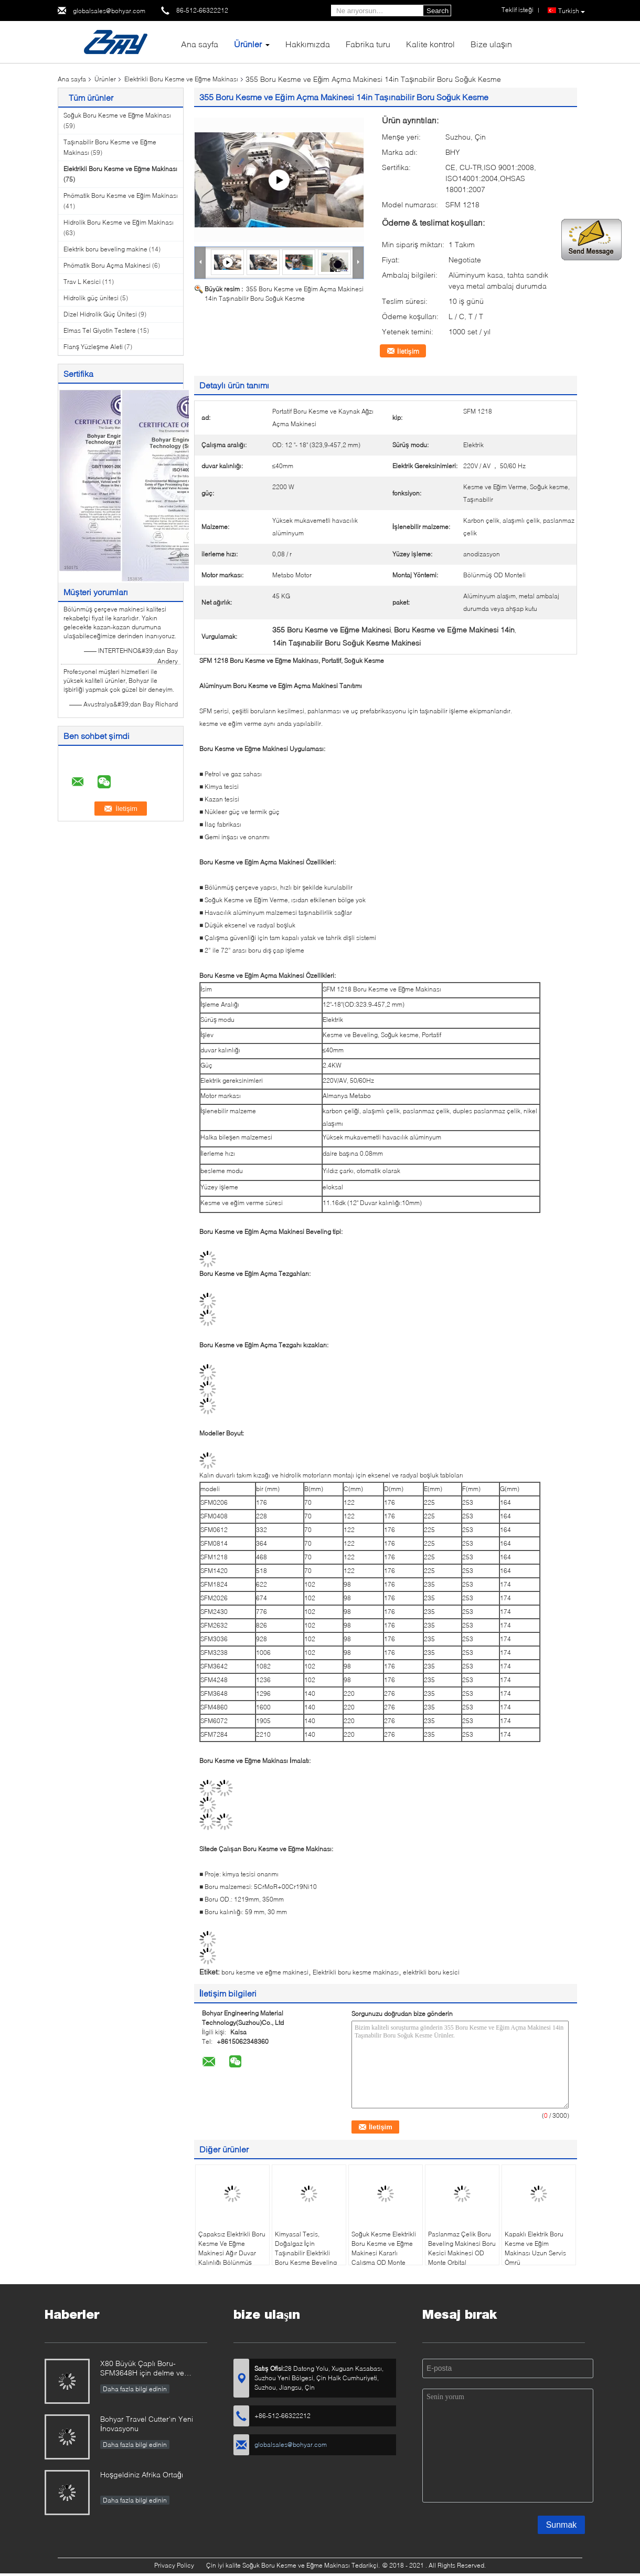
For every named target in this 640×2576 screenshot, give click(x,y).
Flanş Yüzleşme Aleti (93, 347)
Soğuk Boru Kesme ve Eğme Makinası (117, 115)
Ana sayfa (199, 44)
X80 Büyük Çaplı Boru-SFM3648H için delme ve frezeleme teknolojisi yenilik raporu (145, 2369)
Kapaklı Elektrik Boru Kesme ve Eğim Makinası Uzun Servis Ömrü (535, 2248)
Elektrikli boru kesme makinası (356, 1972)
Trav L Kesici (82, 282)
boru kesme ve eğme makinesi (264, 1972)
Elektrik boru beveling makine (105, 249)
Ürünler (248, 44)
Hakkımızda (307, 44)
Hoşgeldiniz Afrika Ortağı (141, 2474)
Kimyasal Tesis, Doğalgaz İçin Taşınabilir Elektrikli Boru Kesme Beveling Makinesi (306, 2253)
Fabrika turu (368, 44)
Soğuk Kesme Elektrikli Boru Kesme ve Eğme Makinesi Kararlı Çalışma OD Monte (383, 2248)
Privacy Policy (174, 2565)
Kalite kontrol (430, 44)
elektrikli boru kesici (431, 1972)
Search (437, 11)
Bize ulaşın (491, 44)
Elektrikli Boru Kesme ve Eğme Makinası (181, 79)
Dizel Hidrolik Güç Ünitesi (100, 314)
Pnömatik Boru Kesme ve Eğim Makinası (120, 195)
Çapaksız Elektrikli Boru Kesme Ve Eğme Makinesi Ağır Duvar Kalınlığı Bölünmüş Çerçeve (231, 2253)
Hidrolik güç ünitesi (91, 298)
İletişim (408, 351)
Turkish (571, 11)
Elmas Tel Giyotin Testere (99, 330)
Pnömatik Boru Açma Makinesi (107, 265)
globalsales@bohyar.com (109, 11)
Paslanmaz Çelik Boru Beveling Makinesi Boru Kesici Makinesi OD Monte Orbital (462, 2248)
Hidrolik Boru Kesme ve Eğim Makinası (118, 222)
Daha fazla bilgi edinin (135, 2389)
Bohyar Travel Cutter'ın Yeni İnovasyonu (146, 2423)
